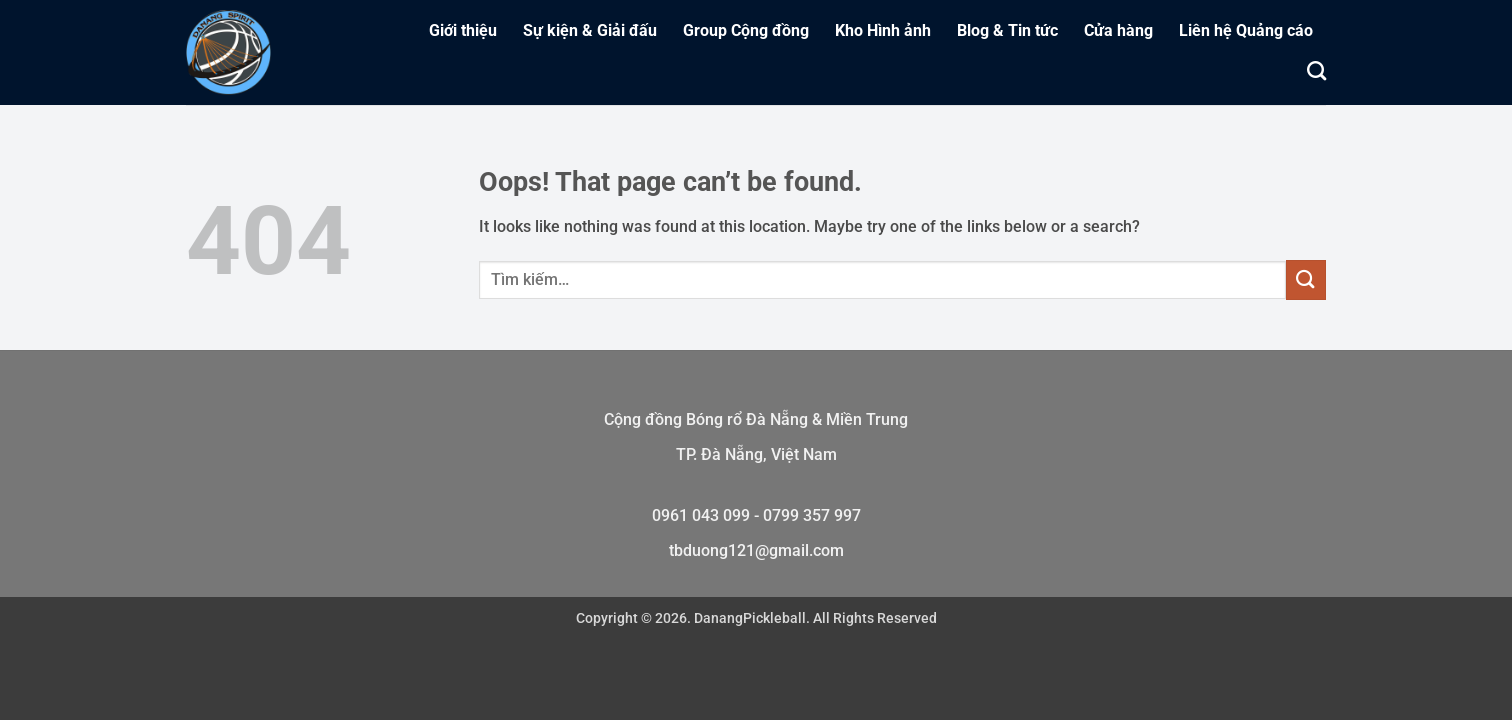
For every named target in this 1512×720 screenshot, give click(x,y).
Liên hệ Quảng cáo (1246, 30)
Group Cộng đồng (746, 30)
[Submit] (1306, 279)
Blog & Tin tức (1007, 30)
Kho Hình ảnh (883, 30)
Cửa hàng (1118, 30)
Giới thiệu (463, 30)
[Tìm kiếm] (1316, 70)
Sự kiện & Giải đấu (590, 30)
